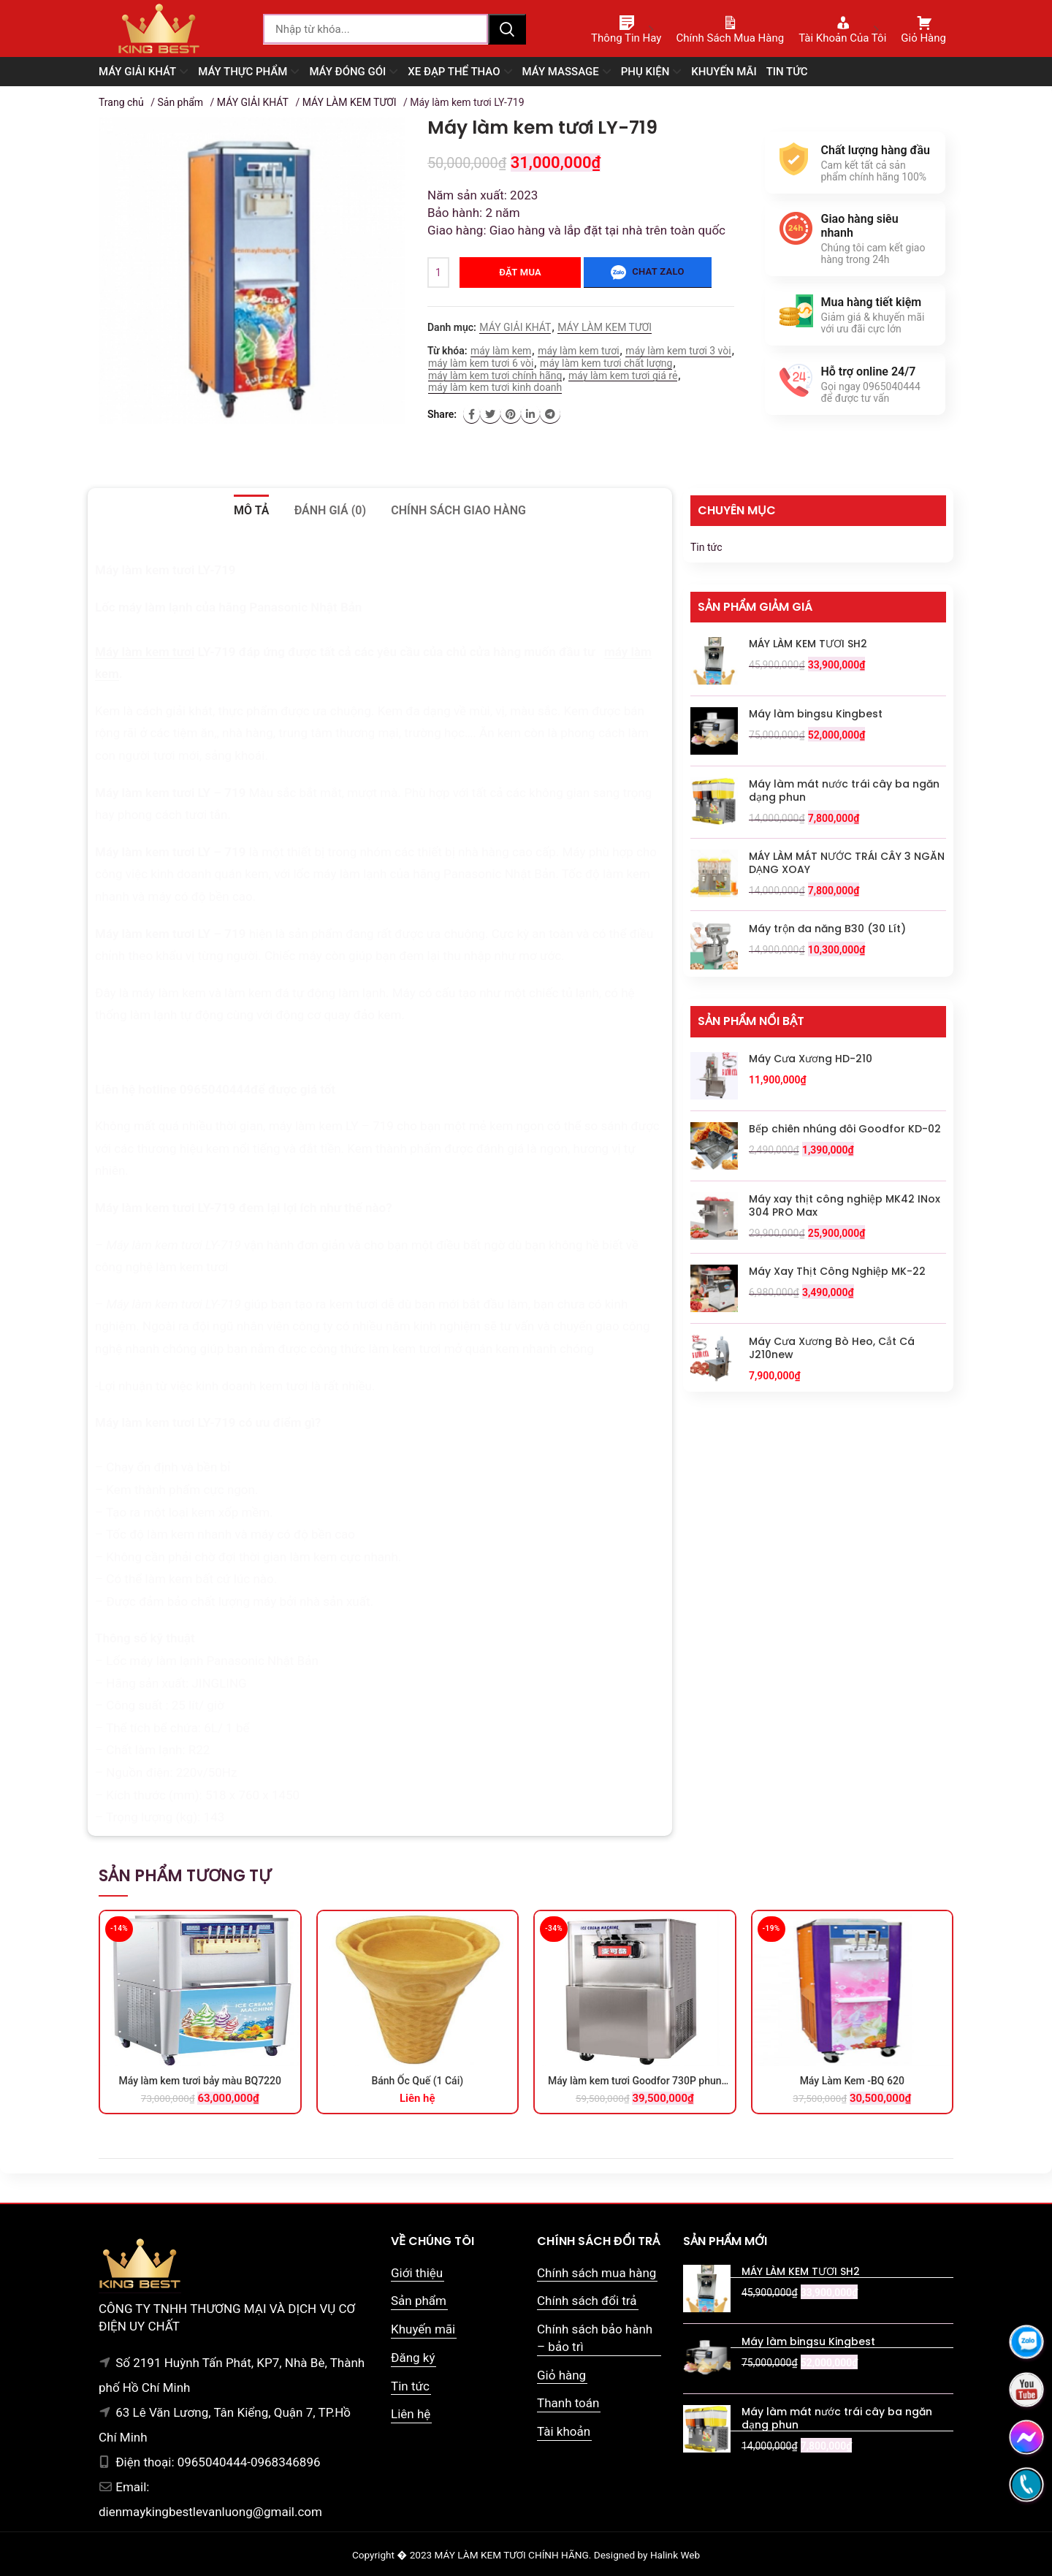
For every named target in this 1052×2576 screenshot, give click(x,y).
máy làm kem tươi (578, 351)
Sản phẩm (180, 102)
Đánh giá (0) (330, 510)
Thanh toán (568, 2403)
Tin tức (706, 547)
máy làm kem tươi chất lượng (606, 363)
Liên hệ (410, 2414)
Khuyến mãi (423, 2329)
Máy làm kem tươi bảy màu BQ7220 (200, 2081)
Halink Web (675, 2555)
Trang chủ (121, 102)
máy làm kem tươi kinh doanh (495, 387)
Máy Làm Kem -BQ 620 (852, 2081)
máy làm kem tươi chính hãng (495, 375)
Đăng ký (413, 2357)
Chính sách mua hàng (596, 2273)
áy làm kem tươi (150, 651)
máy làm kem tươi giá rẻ (622, 375)
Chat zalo (647, 272)
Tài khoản (563, 2431)
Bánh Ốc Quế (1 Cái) (417, 2081)
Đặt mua (520, 272)
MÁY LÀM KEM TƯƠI (349, 102)
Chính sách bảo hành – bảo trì (594, 2338)
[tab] (251, 510)
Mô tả (251, 510)
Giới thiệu (417, 2273)
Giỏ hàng (561, 2375)
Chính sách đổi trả (587, 2300)
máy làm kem (500, 351)
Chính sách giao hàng (458, 510)
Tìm (507, 29)
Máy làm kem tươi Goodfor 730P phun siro (635, 2081)
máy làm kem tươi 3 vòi (678, 351)
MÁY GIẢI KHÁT (253, 102)
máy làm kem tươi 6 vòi (480, 363)
